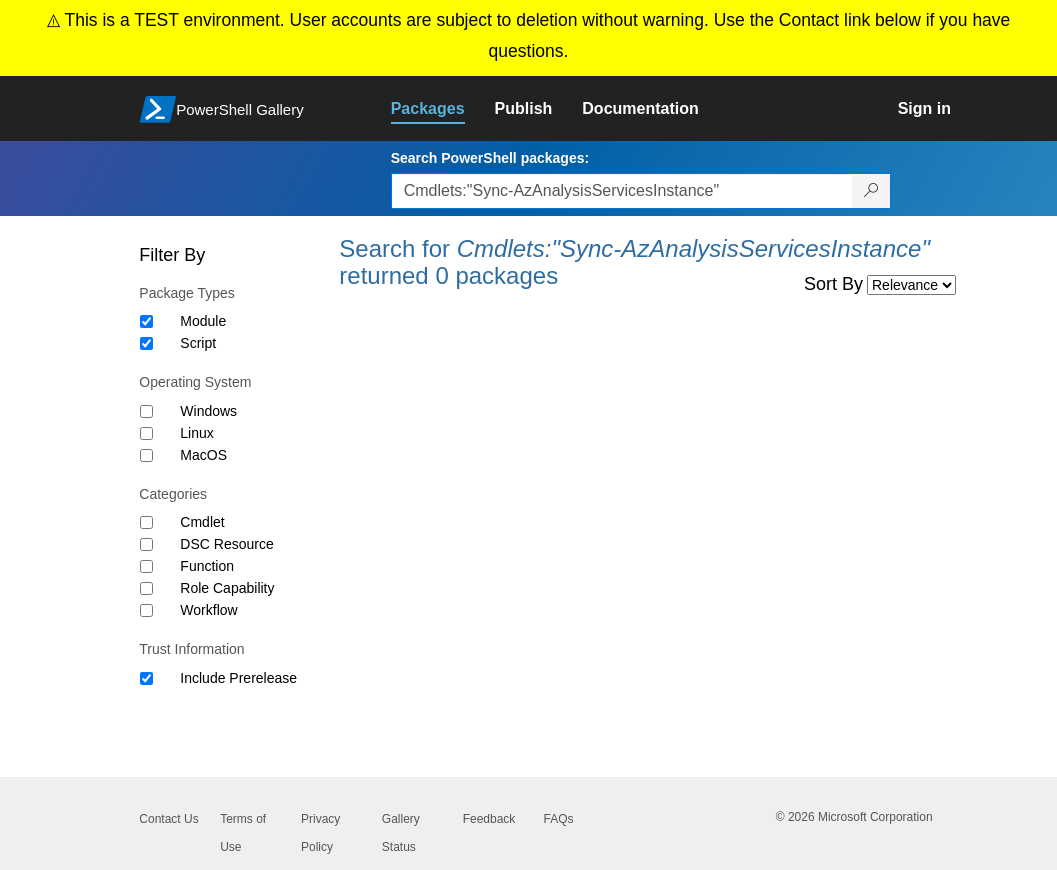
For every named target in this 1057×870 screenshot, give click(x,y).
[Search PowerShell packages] (871, 191)
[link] (443, 109)
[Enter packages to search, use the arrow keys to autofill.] (622, 191)
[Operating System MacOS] (146, 455)
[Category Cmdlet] (146, 522)
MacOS (203, 455)
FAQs (558, 819)
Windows (208, 411)
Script (198, 343)
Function (207, 566)
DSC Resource (226, 544)
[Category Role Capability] (146, 588)
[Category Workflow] (146, 610)
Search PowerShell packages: (490, 158)
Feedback (489, 819)
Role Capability (227, 588)
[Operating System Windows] (146, 411)
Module (203, 321)
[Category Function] (146, 566)
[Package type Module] (146, 321)
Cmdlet (202, 522)
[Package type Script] (146, 343)
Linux (196, 433)
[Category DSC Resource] (146, 544)
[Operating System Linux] (146, 433)
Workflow (208, 610)
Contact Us (168, 819)
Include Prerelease (238, 678)
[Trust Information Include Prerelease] (146, 678)
